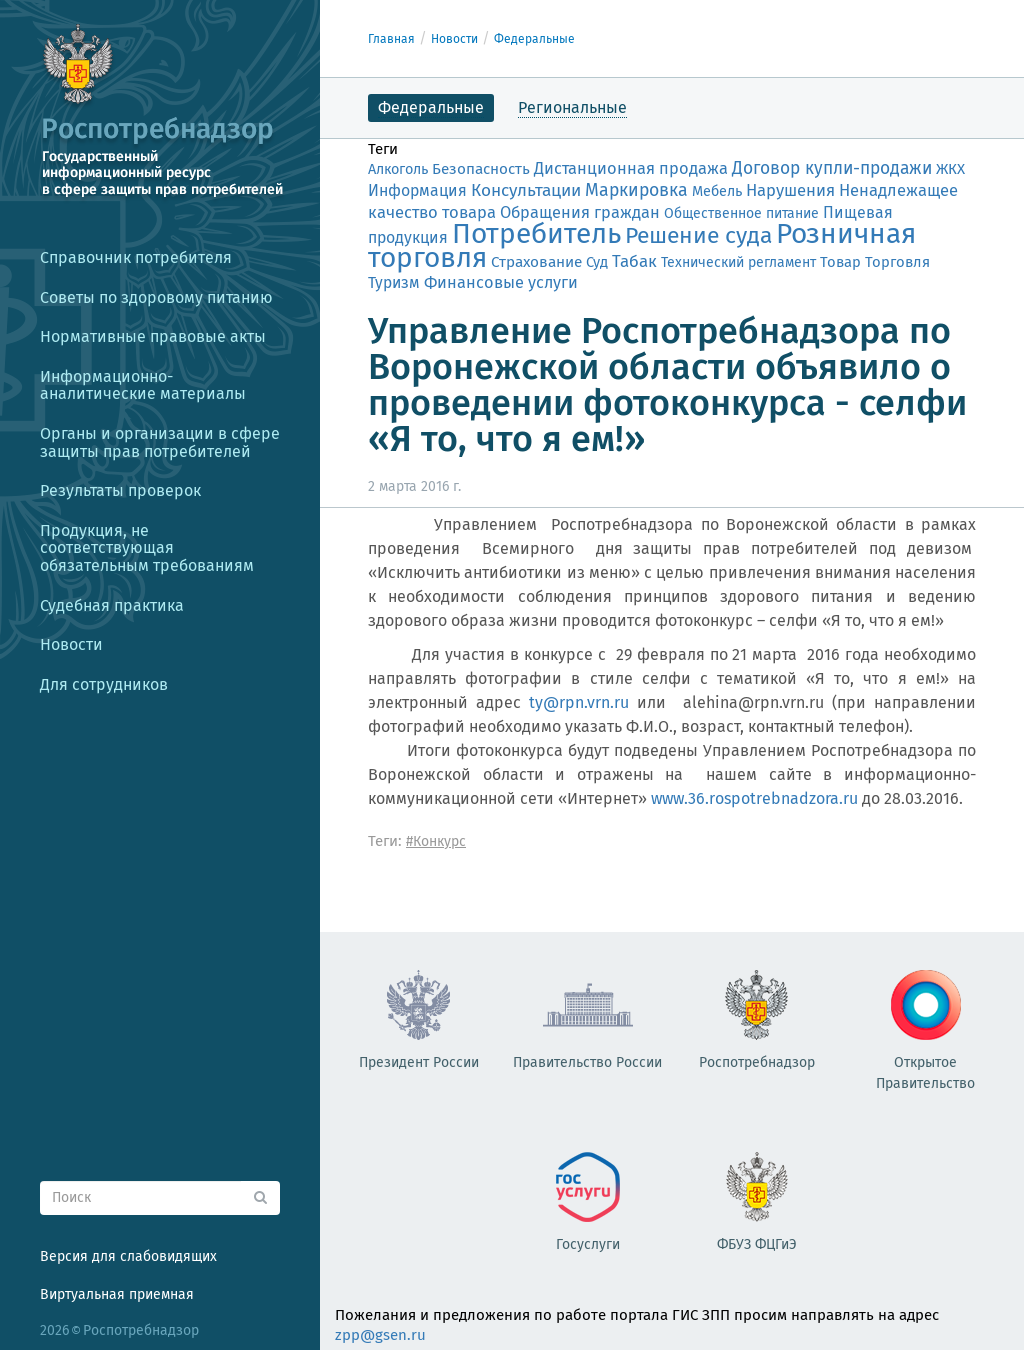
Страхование (536, 262)
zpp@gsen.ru (380, 1335)
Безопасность (481, 169)
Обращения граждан (580, 212)
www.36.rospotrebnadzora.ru (754, 798)
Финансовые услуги (501, 282)
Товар (840, 262)
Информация (417, 190)
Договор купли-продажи (832, 168)
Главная (391, 39)
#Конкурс (436, 841)
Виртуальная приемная (117, 1294)
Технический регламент (738, 262)
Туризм (394, 282)
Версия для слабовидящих (128, 1256)
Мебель (717, 191)
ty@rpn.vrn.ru (579, 702)
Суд (597, 262)
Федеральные (534, 39)
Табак (634, 261)
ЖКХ (950, 169)
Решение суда (698, 235)
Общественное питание (741, 213)
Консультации (526, 190)
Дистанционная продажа (631, 168)
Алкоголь (398, 169)
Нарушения (790, 190)
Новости (454, 39)
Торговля (897, 262)
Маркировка (636, 190)
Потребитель (536, 233)
